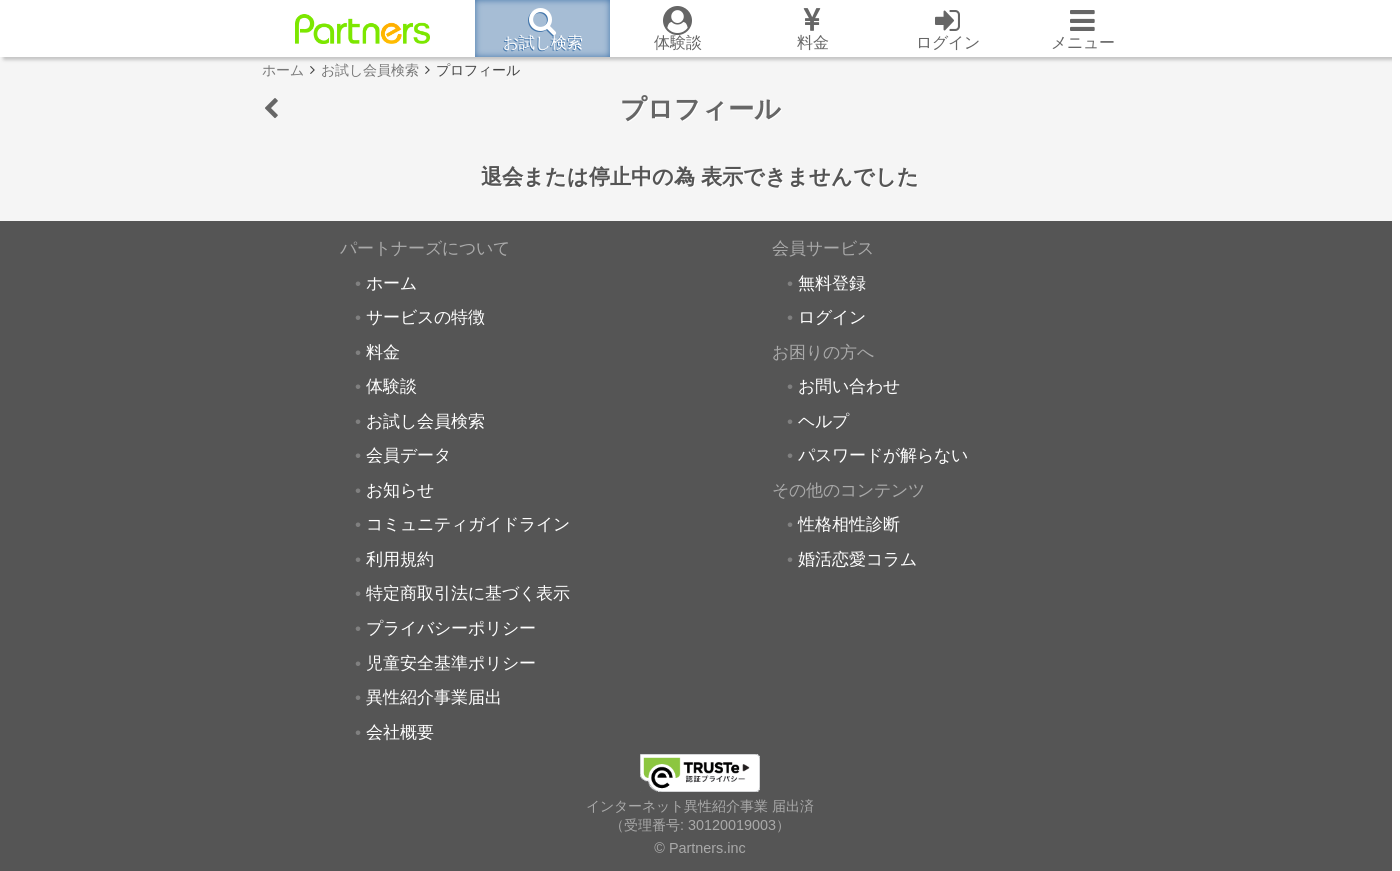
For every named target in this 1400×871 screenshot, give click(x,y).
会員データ (408, 455)
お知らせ (400, 490)
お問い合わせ (849, 386)
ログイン (832, 317)
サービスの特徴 (425, 317)
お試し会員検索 (425, 421)
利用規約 (400, 559)
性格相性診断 (849, 524)
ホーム (391, 283)
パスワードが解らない (883, 455)
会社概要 (400, 732)
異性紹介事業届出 (434, 697)
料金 (383, 352)
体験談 (391, 386)
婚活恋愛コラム (857, 559)
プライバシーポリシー (451, 628)
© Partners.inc (699, 848)
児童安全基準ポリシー (451, 663)
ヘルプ (823, 421)
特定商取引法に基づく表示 (468, 593)
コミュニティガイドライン (468, 524)
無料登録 (832, 283)
